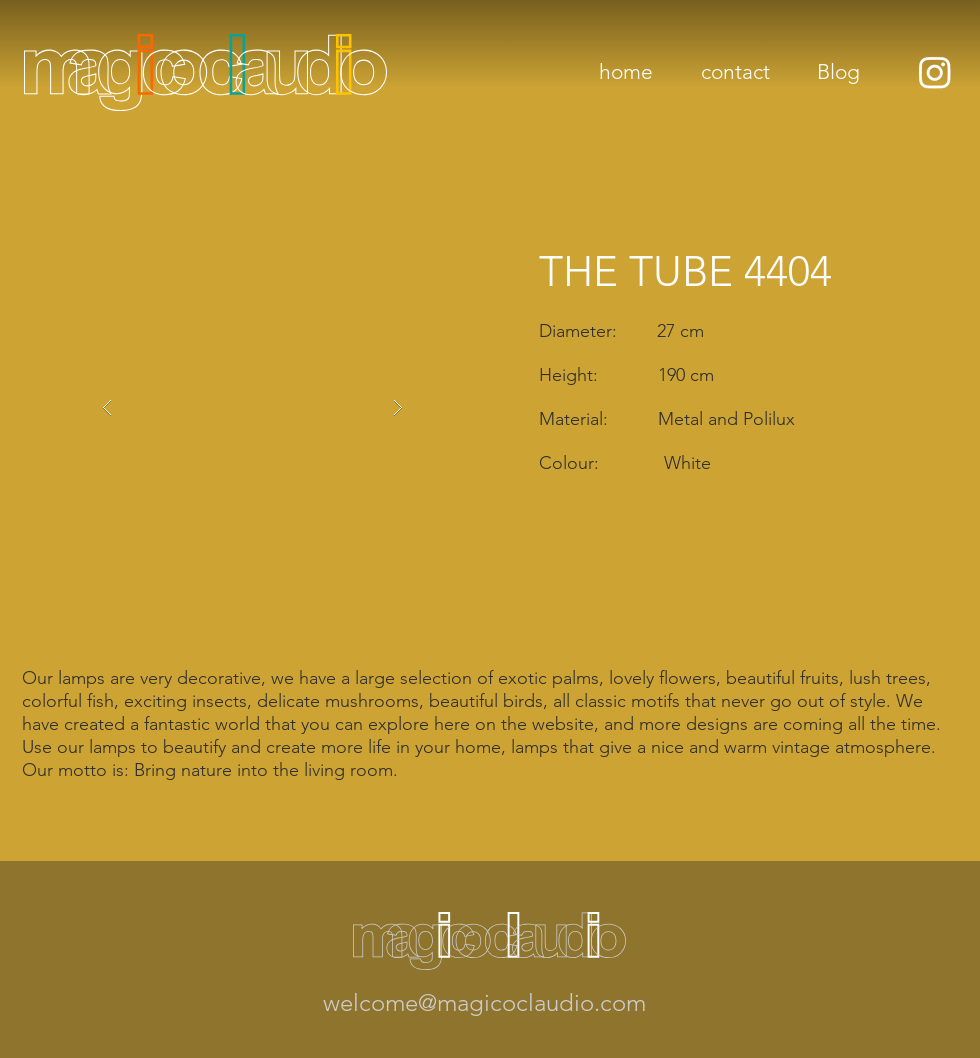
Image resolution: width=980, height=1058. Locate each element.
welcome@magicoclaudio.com (484, 1002)
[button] (252, 408)
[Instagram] (935, 72)
